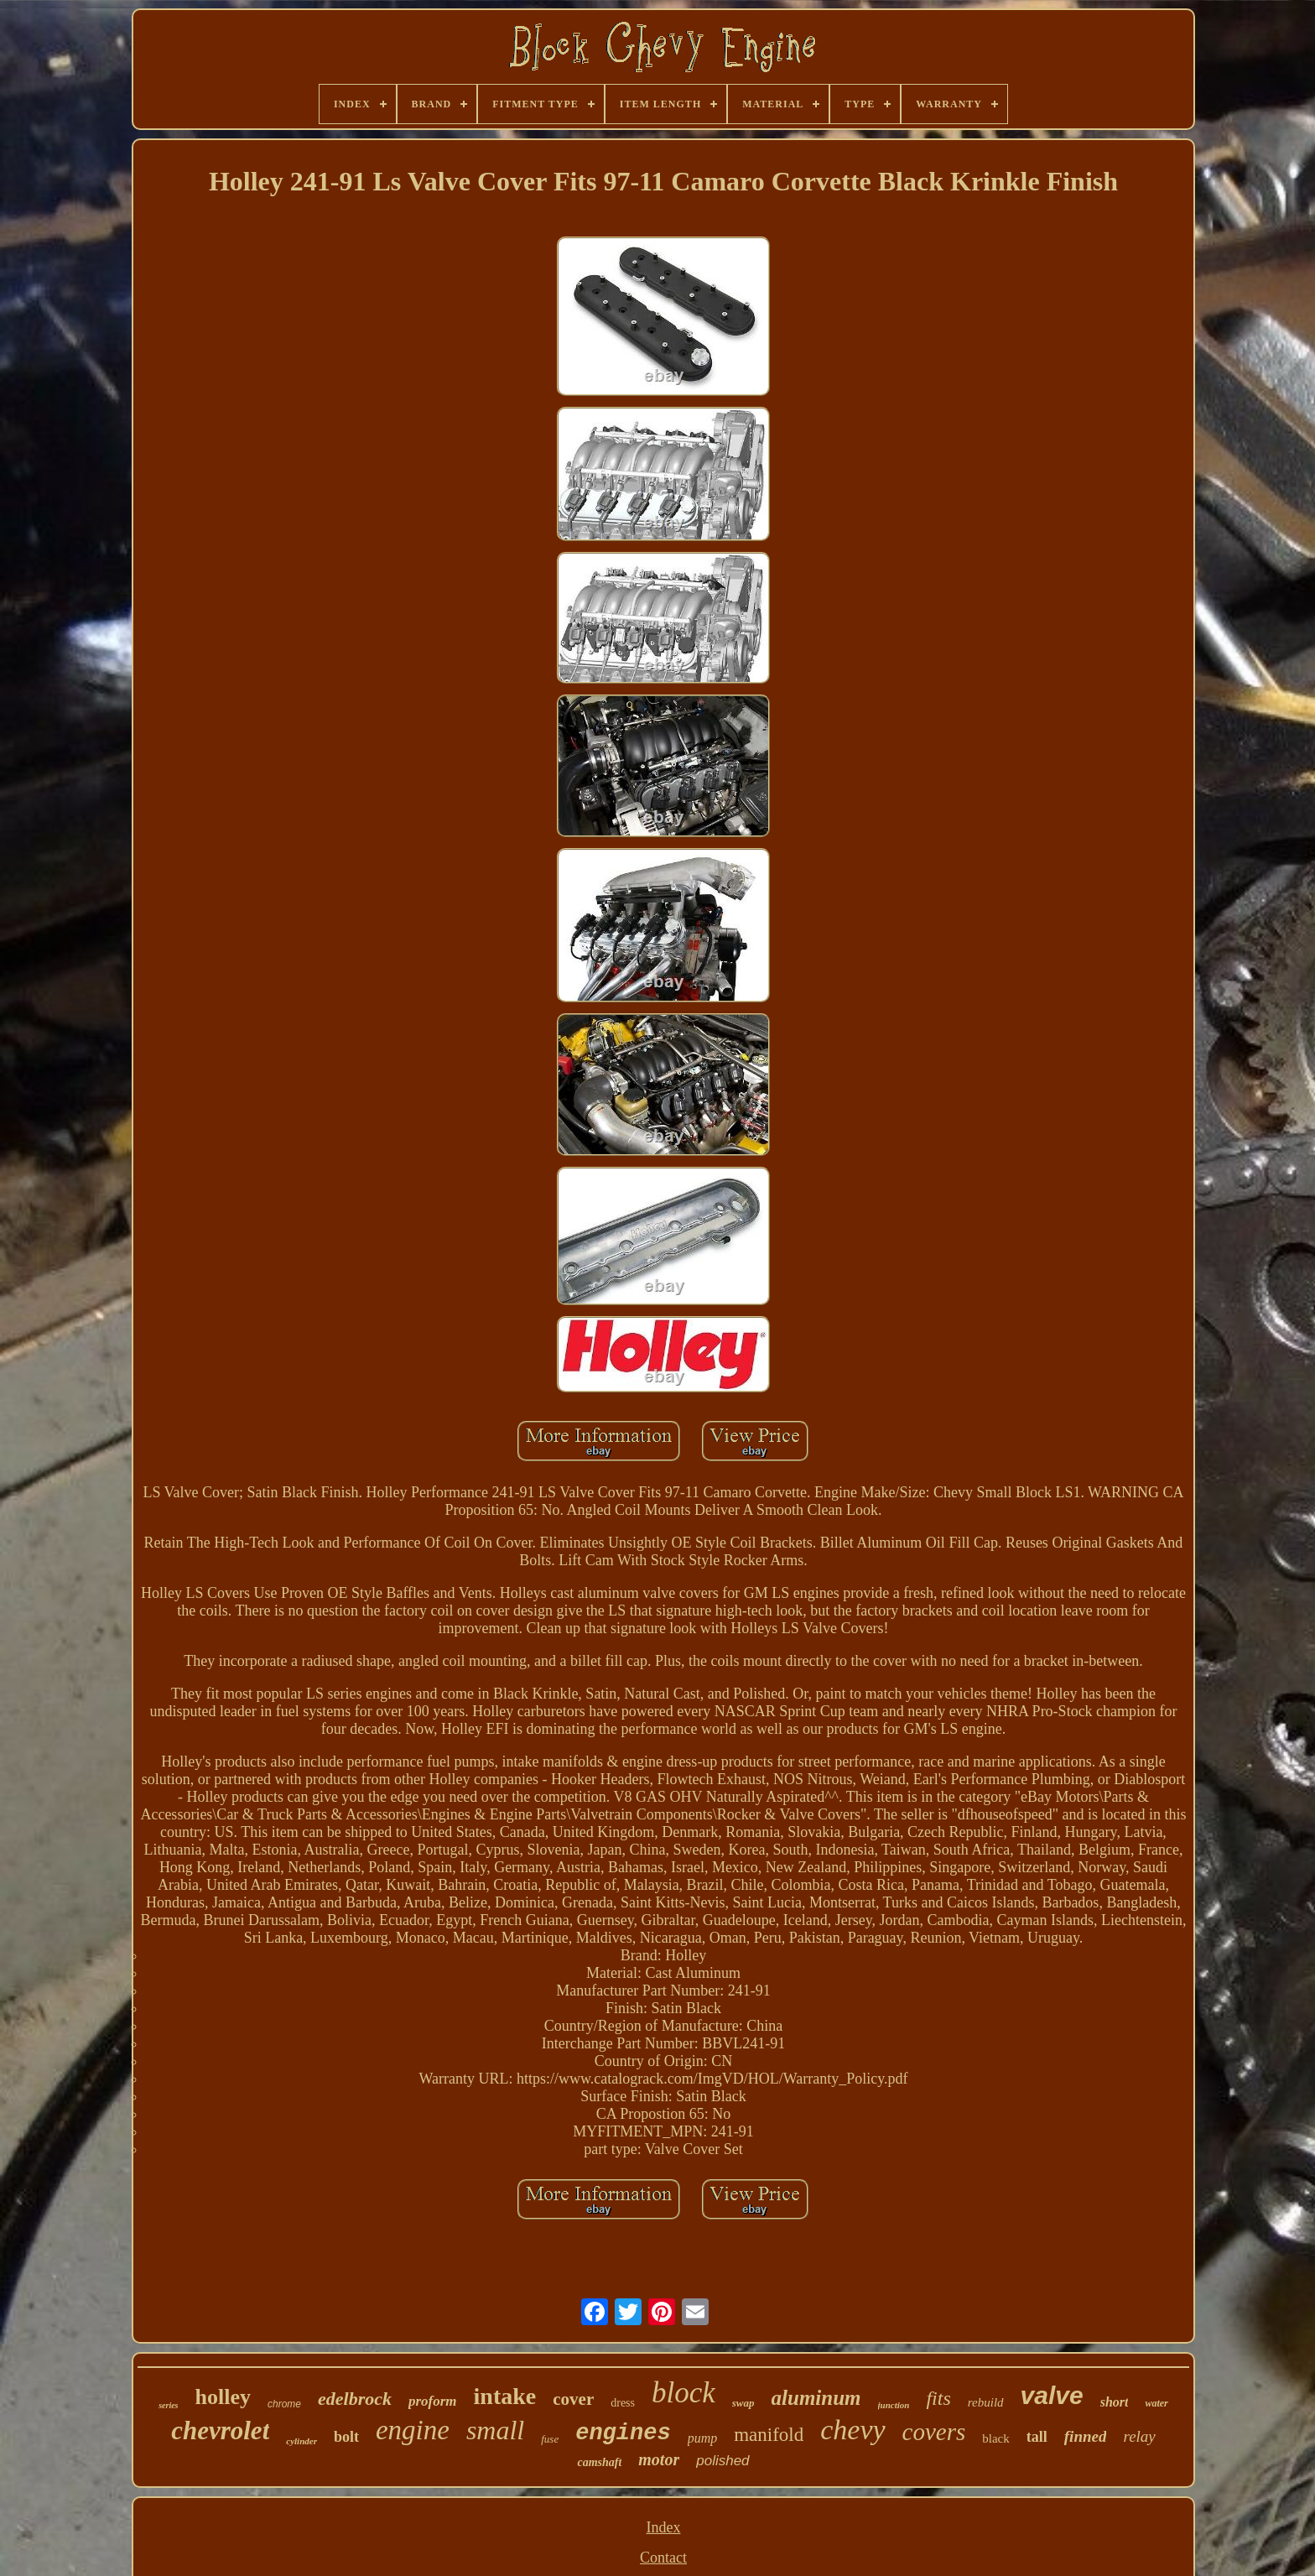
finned (1085, 2436)
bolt (346, 2436)
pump (703, 2438)
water (1156, 2403)
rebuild (986, 2402)
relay (1139, 2436)
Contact (663, 2557)
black (995, 2438)
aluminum (816, 2397)
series (168, 2405)
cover (573, 2399)
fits (938, 2398)
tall (1037, 2436)
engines (622, 2433)
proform (432, 2401)
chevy (852, 2429)
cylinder (301, 2441)
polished (722, 2461)
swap (743, 2402)
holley (223, 2397)
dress (623, 2402)
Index (663, 2527)
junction (894, 2405)
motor (658, 2459)
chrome (284, 2404)
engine (413, 2430)
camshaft (599, 2462)
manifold (768, 2434)
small (495, 2430)
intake (505, 2396)
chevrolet (220, 2430)
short (1114, 2402)
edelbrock (355, 2398)
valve (1052, 2395)
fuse (550, 2439)
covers (934, 2431)
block (683, 2392)
